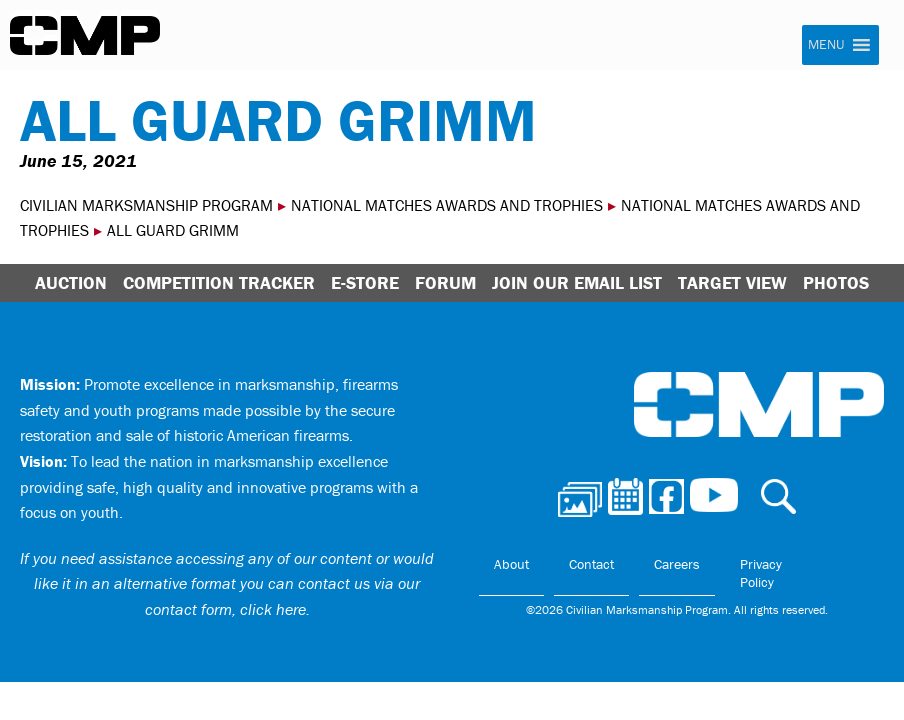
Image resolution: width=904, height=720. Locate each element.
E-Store (365, 282)
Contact (591, 564)
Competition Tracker (219, 282)
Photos (836, 282)
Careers (677, 564)
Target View (732, 282)
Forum (445, 282)
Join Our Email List (577, 282)
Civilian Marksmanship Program (85, 36)
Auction (71, 282)
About (511, 564)
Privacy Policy (761, 573)
